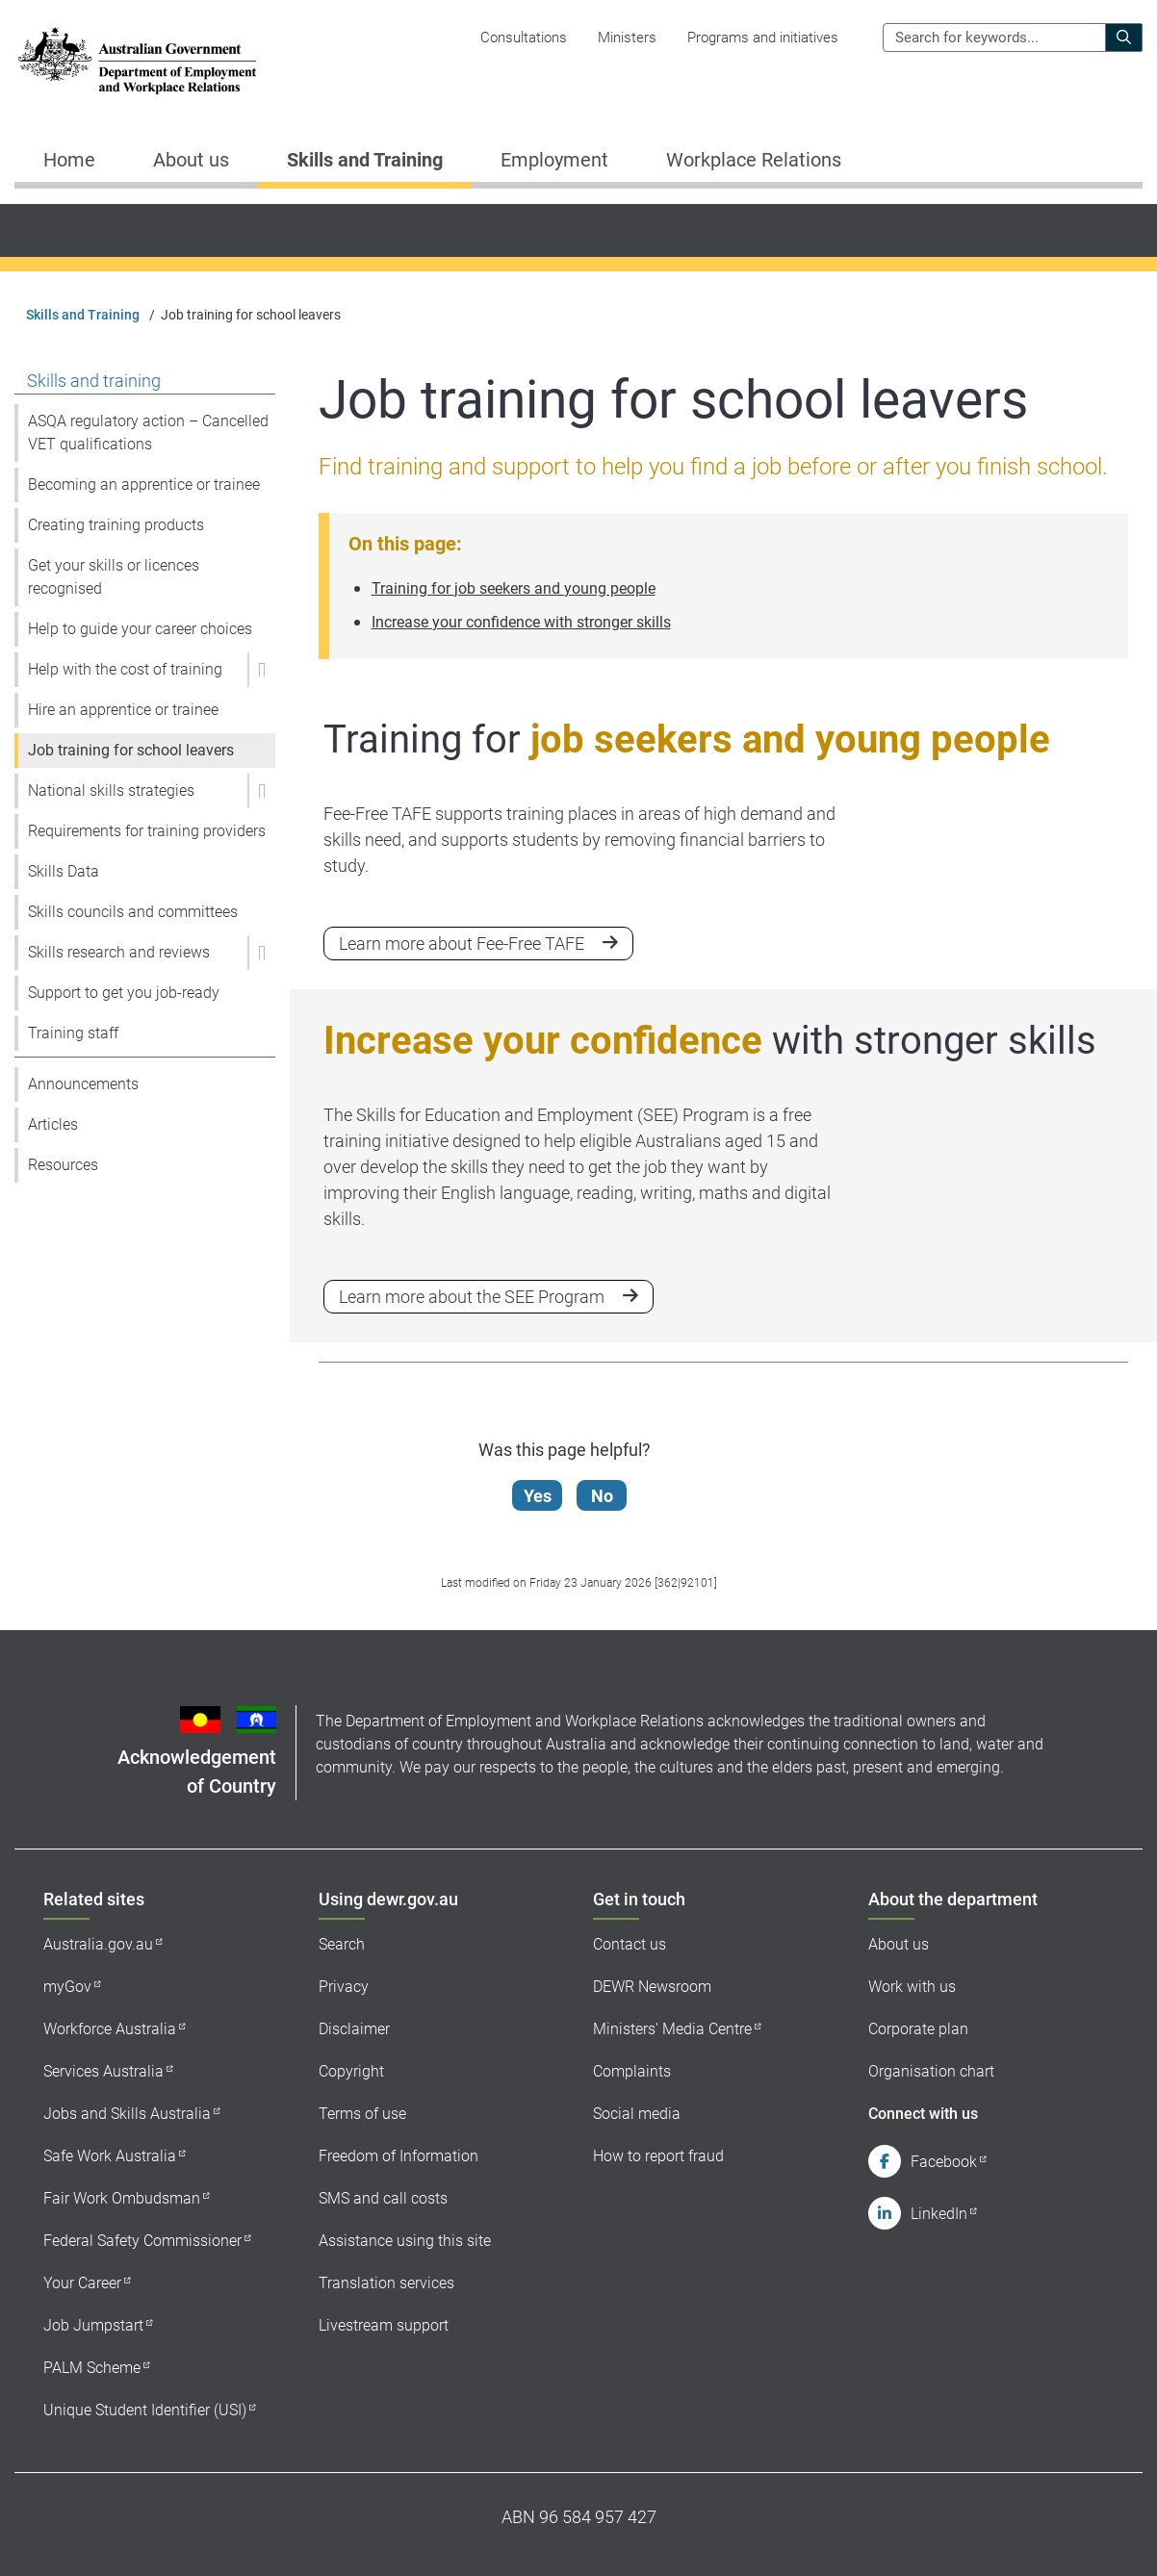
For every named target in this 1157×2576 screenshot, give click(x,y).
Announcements (83, 1084)
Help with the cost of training (125, 669)
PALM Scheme (92, 2368)
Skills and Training (83, 314)
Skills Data (63, 871)
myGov (67, 1986)
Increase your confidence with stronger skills (521, 622)
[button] (261, 669)
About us (898, 1944)
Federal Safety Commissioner (142, 2241)
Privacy (344, 1986)
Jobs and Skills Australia (127, 2113)
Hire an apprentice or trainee (123, 710)
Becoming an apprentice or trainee (144, 484)
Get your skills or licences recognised (113, 577)
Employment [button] (554, 159)
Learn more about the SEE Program (471, 1297)
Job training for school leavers (131, 750)
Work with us (912, 1986)
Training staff (73, 1033)
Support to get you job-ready (123, 992)
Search (342, 1944)
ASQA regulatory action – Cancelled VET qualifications (148, 432)
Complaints (632, 2071)
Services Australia (103, 2071)
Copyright (351, 2071)
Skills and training (94, 380)
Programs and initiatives (762, 37)
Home (69, 159)
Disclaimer (354, 2029)
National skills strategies (111, 790)
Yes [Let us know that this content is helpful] (539, 1496)
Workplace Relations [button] (753, 159)
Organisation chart (931, 2071)
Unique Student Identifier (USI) (144, 2410)
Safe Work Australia (109, 2156)
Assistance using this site (405, 2241)
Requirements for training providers (147, 831)
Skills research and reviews (119, 952)
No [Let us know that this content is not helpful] (603, 1496)
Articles (53, 1124)
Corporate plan (918, 2029)
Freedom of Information (398, 2156)
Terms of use (362, 2113)
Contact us (629, 1944)
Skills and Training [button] (365, 159)
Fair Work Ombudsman (121, 2198)
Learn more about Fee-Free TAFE (461, 943)
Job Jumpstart (93, 2325)
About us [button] (191, 159)
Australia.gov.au (98, 1944)
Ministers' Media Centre (672, 2029)
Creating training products (116, 525)
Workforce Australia (109, 2029)
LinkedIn (939, 2214)
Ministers (627, 37)
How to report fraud (658, 2156)
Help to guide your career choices (140, 629)
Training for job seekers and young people (514, 588)
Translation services (386, 2283)
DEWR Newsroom (652, 1986)
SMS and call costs (383, 2198)
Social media (637, 2113)
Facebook (944, 2162)
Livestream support (384, 2325)
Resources (63, 1165)
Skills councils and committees (133, 912)
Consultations (523, 37)
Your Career (82, 2283)
